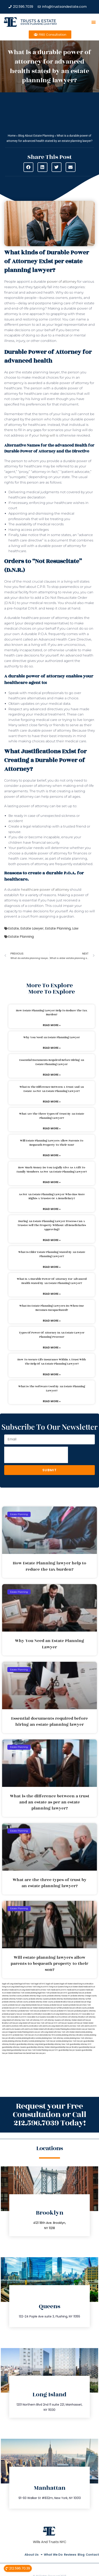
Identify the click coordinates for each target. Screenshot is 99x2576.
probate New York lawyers (24, 2035)
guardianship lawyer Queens (70, 2050)
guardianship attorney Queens (14, 2047)
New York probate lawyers (53, 1993)
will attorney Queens (52, 2020)
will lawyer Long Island (18, 2023)
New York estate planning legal (29, 1993)
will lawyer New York (35, 2023)
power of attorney (61, 282)
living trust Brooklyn (85, 1984)
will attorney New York (20, 2020)
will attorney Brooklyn (76, 2017)
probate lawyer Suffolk (52, 2008)
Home (12, 135)
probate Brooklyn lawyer (64, 2002)
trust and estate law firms (45, 2035)
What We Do (53, 2554)
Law (75, 928)
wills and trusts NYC (89, 2026)
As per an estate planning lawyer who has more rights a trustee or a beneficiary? (52, 1196)
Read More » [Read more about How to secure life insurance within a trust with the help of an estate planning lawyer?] (52, 1374)
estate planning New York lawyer (42, 2041)
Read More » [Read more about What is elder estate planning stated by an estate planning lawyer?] (52, 1267)
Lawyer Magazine (9, 2032)
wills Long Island (46, 2032)
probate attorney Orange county (84, 1996)
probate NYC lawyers (65, 2011)
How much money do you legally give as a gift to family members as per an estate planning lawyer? (52, 1169)
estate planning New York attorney (50, 2038)
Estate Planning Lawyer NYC (47, 2050)
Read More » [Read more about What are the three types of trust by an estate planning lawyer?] (52, 1128)
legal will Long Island (10, 1984)
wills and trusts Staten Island (32, 2029)
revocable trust (52, 2017)
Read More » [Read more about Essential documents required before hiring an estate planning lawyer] (52, 1074)
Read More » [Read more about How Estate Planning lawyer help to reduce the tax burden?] (52, 1025)
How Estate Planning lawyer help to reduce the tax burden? (51, 1012)
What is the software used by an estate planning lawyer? (51, 1388)
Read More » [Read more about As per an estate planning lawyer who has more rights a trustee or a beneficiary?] (52, 1209)
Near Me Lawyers (38, 2053)
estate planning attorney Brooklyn (15, 2041)
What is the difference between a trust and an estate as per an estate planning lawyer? (52, 1089)
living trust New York (28, 1987)
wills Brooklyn (49, 2029)
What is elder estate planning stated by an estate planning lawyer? (51, 1254)
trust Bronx (63, 2017)
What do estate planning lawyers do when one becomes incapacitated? (51, 1308)
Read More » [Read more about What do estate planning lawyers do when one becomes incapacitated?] (52, 1320)
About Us (34, 2554)
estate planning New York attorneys (78, 2038)
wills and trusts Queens (11, 2029)
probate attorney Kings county (34, 1996)
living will (47, 435)
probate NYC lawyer (48, 2011)
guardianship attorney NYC (80, 2044)
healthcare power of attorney (45, 890)
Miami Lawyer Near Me (85, 2029)
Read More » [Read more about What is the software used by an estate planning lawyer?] (52, 1401)
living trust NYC (42, 1987)
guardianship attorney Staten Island (41, 2047)
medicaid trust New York (40, 1990)
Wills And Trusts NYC (49, 2541)
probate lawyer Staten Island (31, 2008)
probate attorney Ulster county (41, 2002)
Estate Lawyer (32, 928)
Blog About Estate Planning (36, 135)
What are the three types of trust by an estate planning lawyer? (51, 1116)
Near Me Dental (25, 2053)
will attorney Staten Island (71, 2020)
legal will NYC (40, 1984)
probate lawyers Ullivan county (74, 2008)
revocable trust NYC (18, 2017)
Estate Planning (58, 928)
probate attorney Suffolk (81, 1999)
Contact (92, 2554)
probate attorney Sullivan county (15, 2002)
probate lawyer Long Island (19, 2005)
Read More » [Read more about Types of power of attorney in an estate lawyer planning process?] (52, 1347)
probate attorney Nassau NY (58, 1996)
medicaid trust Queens (76, 1990)
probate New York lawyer (28, 2011)
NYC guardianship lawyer (74, 1993)
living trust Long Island (10, 1987)
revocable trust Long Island (53, 2014)
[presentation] (36, 1455)
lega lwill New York (26, 1984)
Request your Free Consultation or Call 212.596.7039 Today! (49, 2114)
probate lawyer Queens (59, 2005)
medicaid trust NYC (58, 1990)
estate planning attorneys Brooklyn (69, 2035)
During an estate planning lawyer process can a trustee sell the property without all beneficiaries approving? (51, 1225)
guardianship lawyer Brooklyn (67, 2047)
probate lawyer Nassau (39, 2005)
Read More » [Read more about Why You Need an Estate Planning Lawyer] (52, 1048)
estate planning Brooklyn (25, 2038)
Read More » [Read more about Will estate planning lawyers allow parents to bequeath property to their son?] (52, 1155)
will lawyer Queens (65, 2023)
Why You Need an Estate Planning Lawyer (51, 1037)
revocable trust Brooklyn (32, 2014)
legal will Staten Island (69, 1984)
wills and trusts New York (70, 2026)
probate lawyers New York (80, 2005)
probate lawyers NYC (11, 2008)
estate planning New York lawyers (69, 2041)
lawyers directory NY (73, 2014)
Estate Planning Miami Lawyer (28, 2032)
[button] (93, 22)
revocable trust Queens (36, 2017)
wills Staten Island (73, 2032)
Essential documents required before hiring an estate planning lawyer (51, 1062)
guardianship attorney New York (56, 2044)
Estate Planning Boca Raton (65, 2029)
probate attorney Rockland (60, 1999)
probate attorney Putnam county (15, 1999)
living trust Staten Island (73, 1987)
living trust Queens (56, 1987)
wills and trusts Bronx (10, 2026)
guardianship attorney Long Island (30, 2044)
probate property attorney (85, 2011)
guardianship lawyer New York (23, 2050)
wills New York (59, 2032)
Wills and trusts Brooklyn (28, 2026)
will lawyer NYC (51, 2023)
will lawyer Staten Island (83, 2023)
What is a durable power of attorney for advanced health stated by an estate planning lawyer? (52, 1281)
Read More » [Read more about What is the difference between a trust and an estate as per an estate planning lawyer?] (52, 1101)
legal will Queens (53, 1984)
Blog (81, 2554)
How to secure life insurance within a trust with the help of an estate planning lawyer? (51, 1361)
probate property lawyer (12, 2014)
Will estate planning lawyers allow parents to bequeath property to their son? (51, 1143)
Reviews (70, 2554)
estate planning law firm (38, 23)
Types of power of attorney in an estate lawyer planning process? (52, 1335)
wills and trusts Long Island (49, 2026)
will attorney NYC (37, 2020)
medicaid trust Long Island (19, 1990)
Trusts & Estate (38, 20)
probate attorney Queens (39, 1999)
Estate (13, 928)
